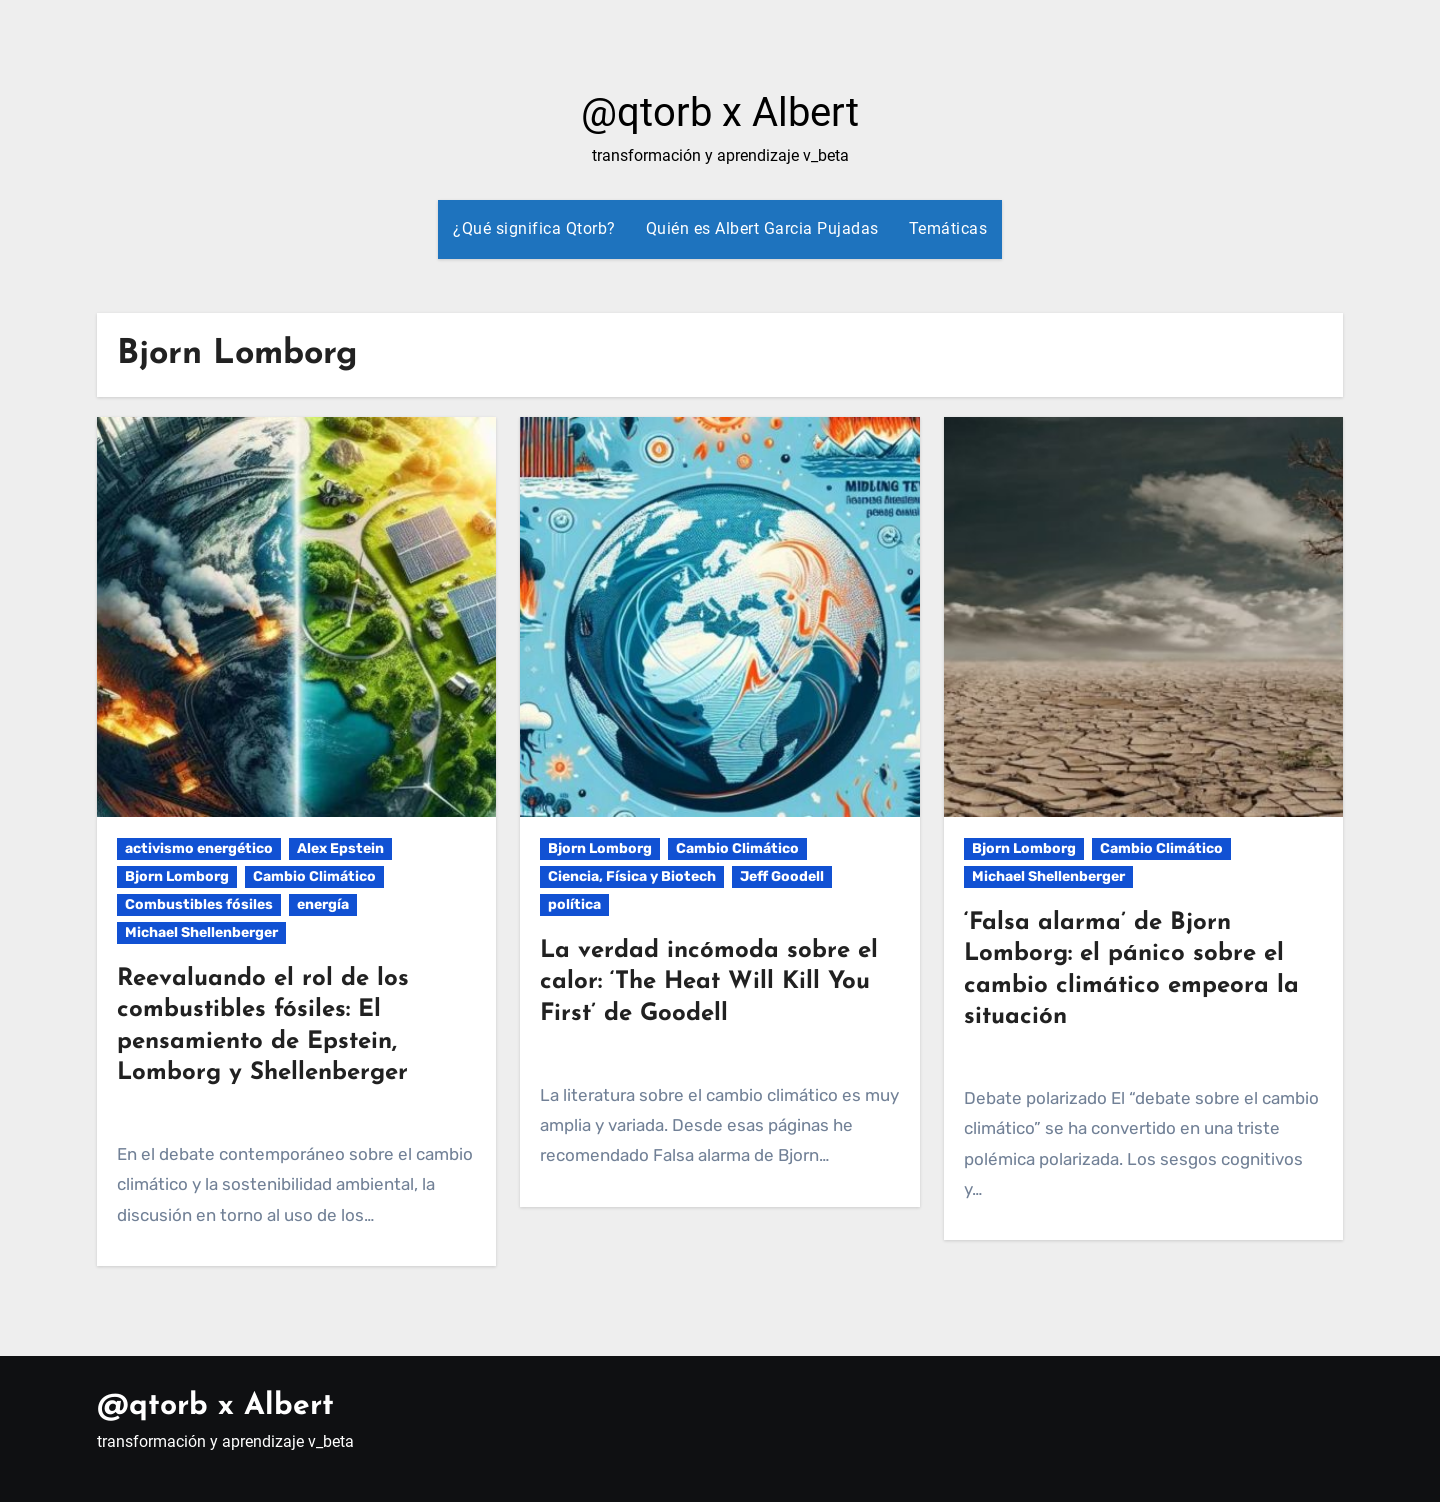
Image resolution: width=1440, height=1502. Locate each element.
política (574, 904)
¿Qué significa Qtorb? (534, 228)
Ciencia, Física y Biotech (632, 876)
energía (323, 904)
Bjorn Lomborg (177, 876)
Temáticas (948, 228)
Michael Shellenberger (201, 932)
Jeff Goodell (782, 876)
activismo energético (199, 848)
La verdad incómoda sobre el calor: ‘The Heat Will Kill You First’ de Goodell (709, 982)
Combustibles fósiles (199, 904)
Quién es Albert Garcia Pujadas (762, 228)
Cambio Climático (314, 876)
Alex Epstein (340, 848)
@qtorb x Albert (720, 112)
